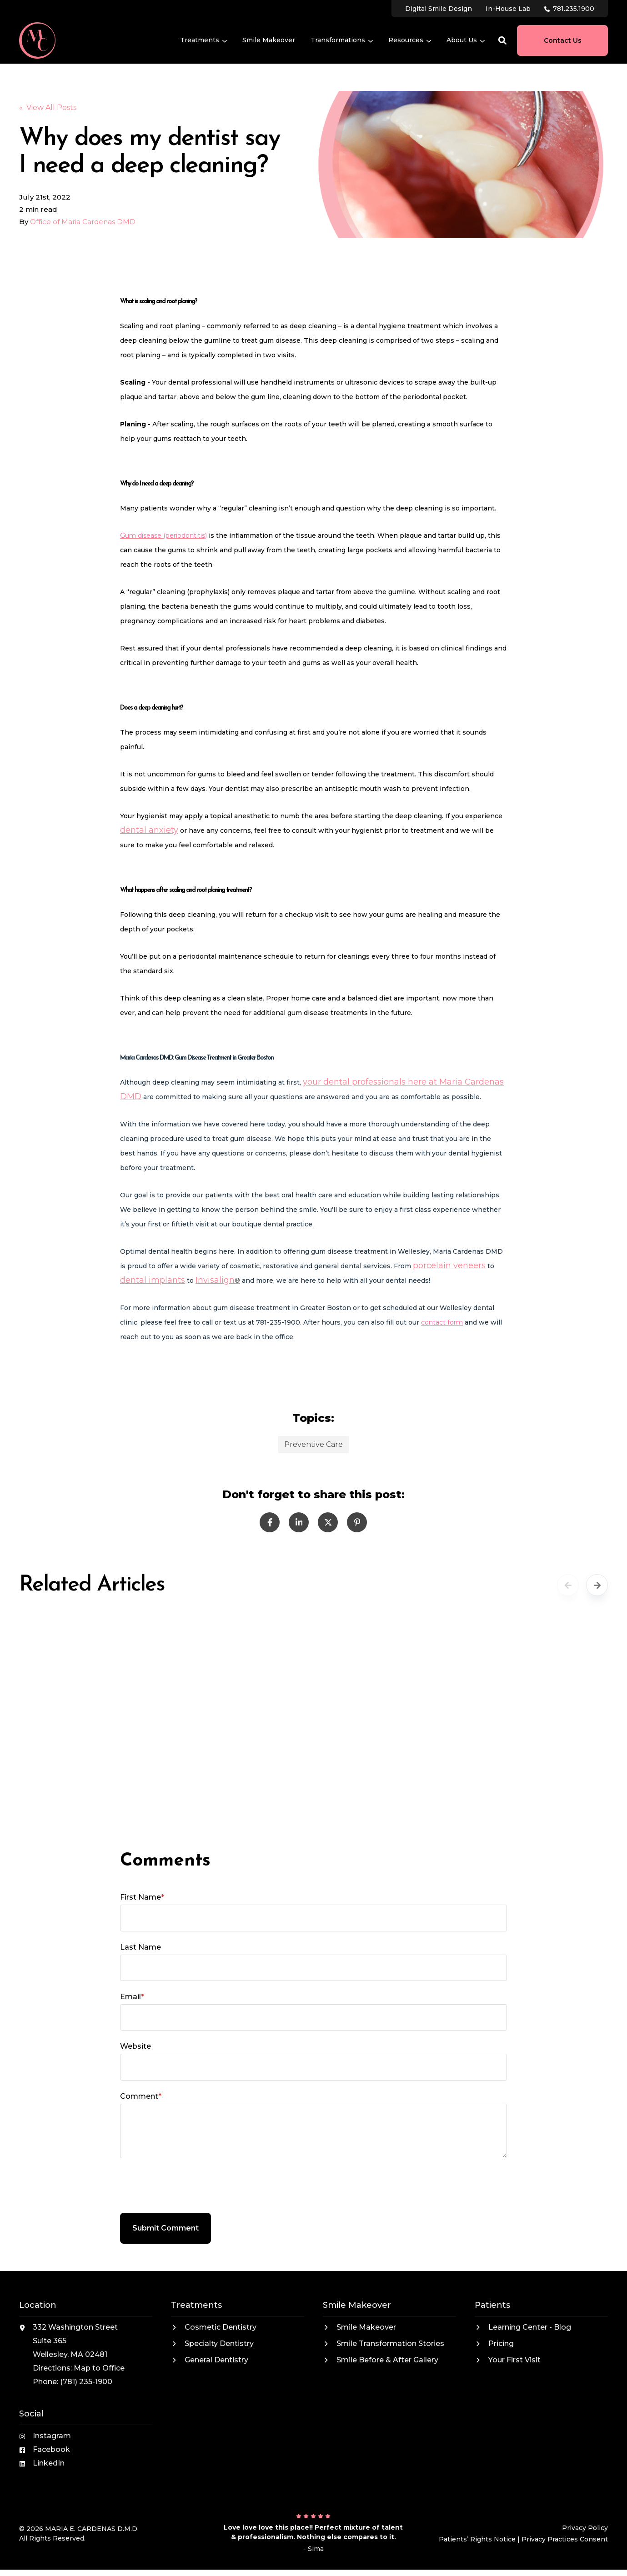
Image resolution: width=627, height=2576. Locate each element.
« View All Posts (47, 107)
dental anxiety (149, 830)
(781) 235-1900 (86, 2381)
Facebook (51, 2449)
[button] (502, 40)
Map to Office (99, 2368)
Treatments (203, 40)
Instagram (52, 2435)
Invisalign (215, 1280)
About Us (465, 40)
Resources (409, 40)
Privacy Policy (585, 2528)
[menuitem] (438, 8)
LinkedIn (49, 2463)
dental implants (152, 1280)
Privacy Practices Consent (565, 2539)
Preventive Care (313, 1444)
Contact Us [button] (563, 40)
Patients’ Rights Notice (477, 2539)
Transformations (342, 40)
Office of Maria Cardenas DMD (82, 221)
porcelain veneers (449, 1265)
